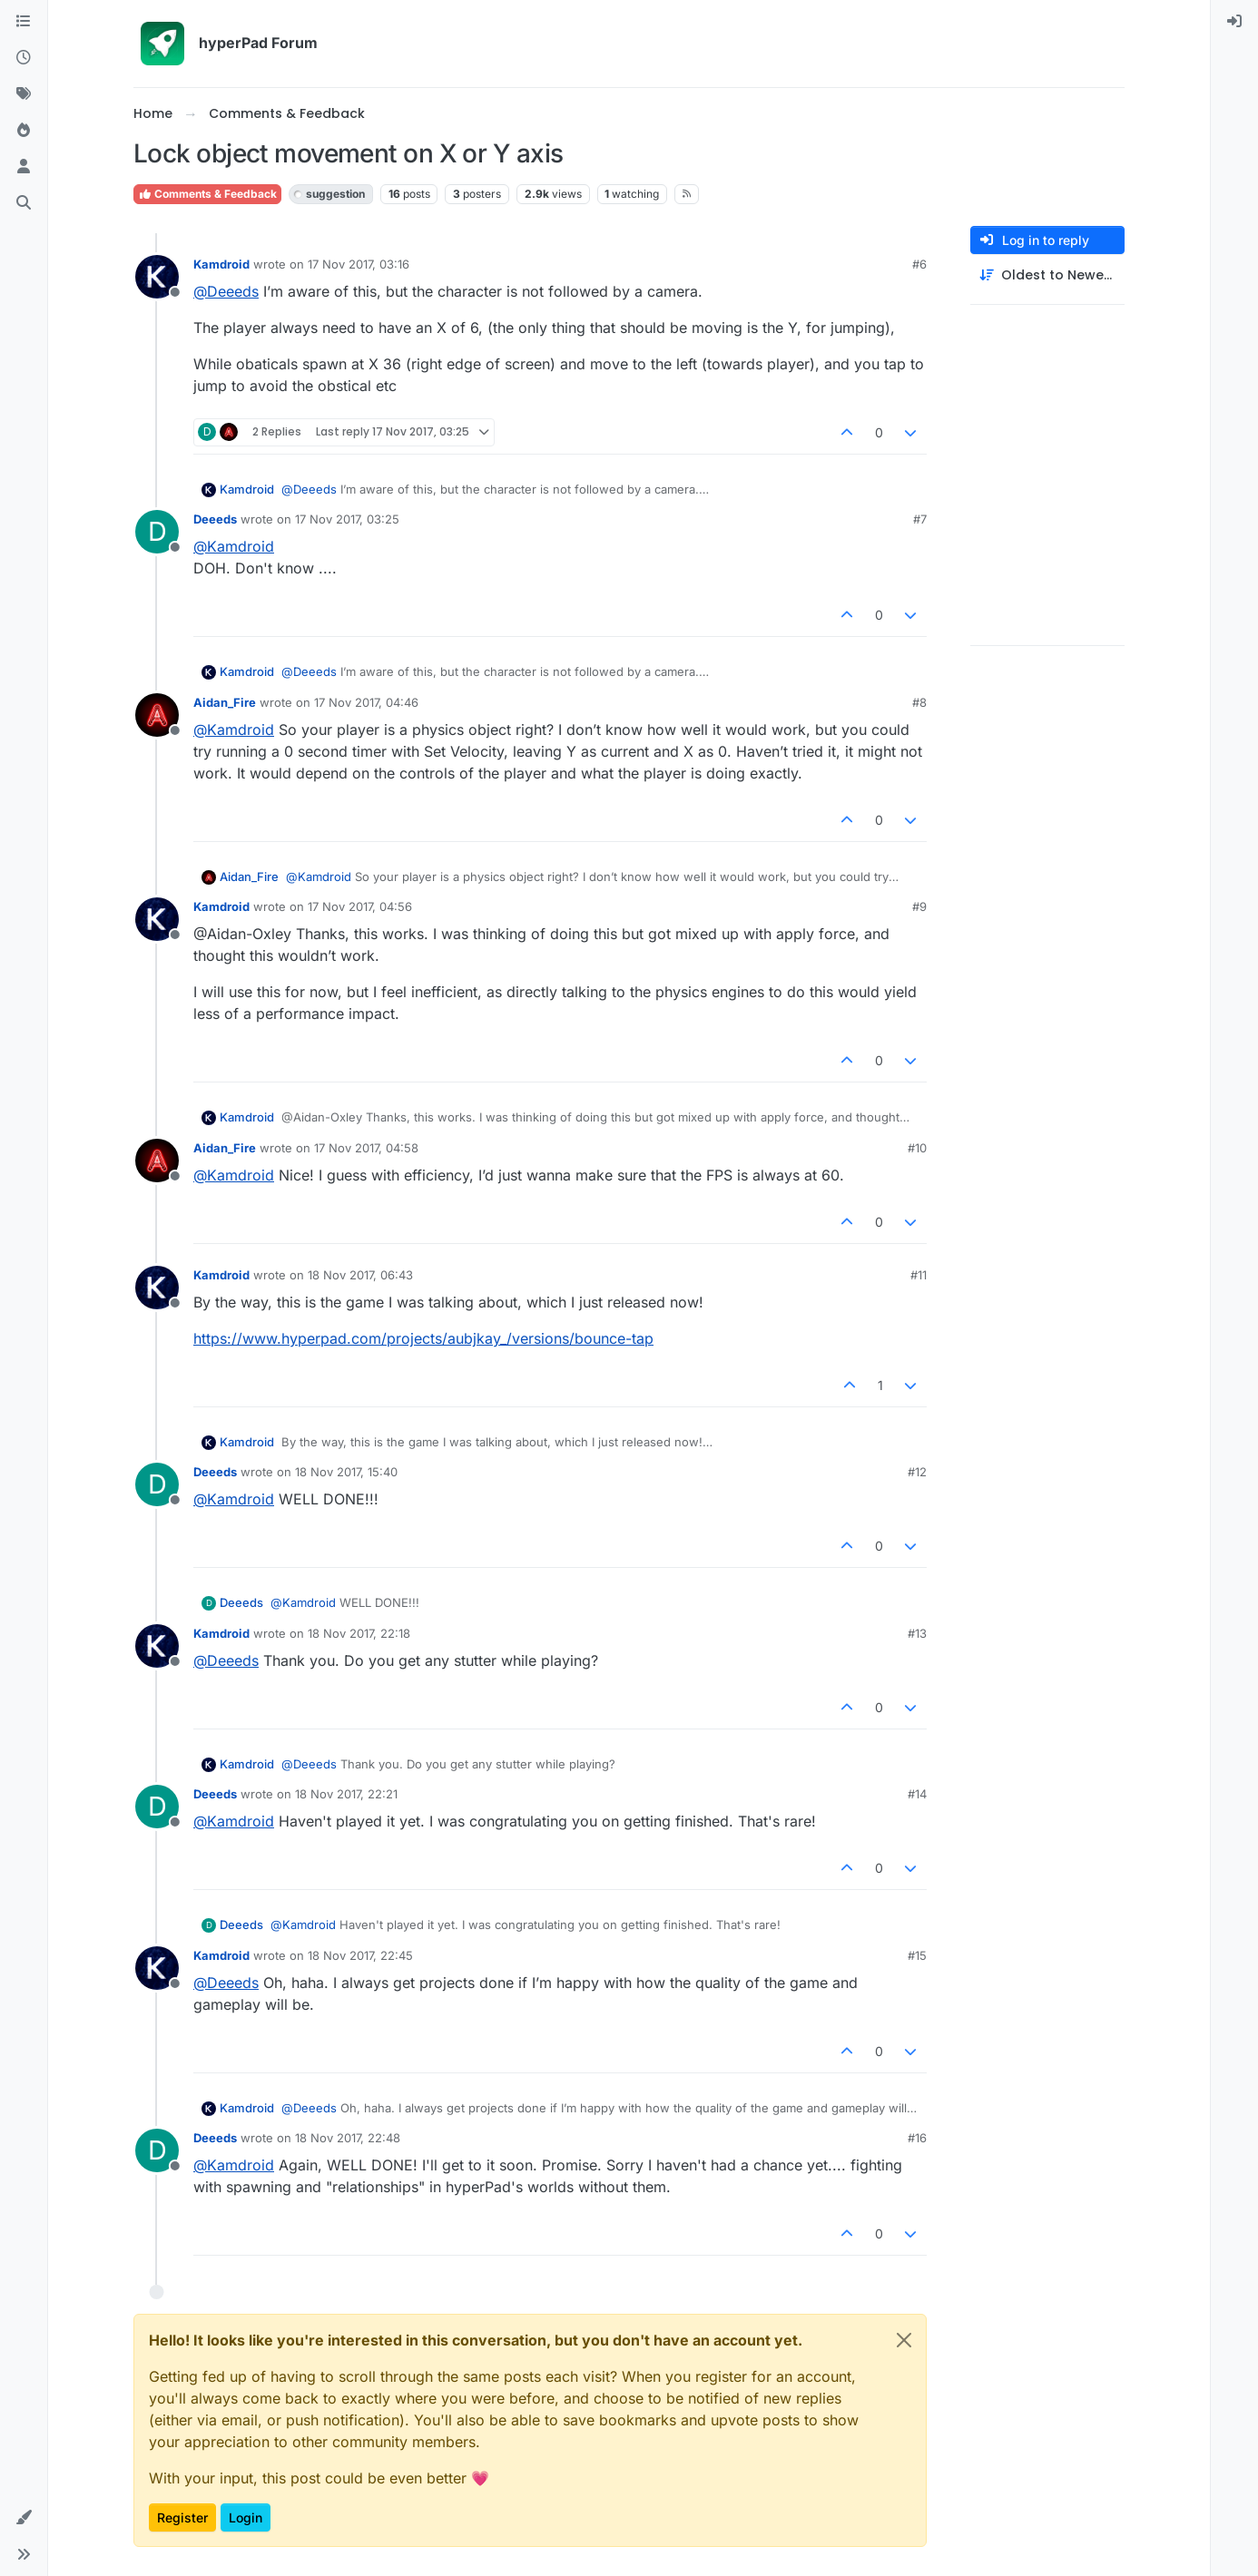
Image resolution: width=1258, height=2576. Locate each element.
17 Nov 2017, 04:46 (366, 702)
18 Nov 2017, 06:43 (360, 1275)
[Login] (1234, 21)
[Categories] (23, 21)
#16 (917, 2137)
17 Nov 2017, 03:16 (358, 264)
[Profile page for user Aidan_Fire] (157, 715)
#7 (920, 519)
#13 (917, 1633)
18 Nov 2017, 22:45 (360, 1955)
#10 (917, 1148)
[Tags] (23, 94)
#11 (918, 1275)
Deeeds (215, 519)
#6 (919, 264)
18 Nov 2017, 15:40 (346, 1471)
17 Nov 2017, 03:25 (347, 519)
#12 (917, 1471)
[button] (23, 2517)
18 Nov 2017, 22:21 (346, 1794)
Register (182, 2517)
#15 (917, 1955)
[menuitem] (1234, 21)
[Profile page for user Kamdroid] (157, 277)
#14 (917, 1794)
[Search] (23, 203)
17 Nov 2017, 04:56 (360, 906)
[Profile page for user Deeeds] (157, 531)
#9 (919, 906)
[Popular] (23, 130)
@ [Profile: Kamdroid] (233, 546)
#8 (919, 702)
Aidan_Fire (224, 702)
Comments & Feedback (207, 194)
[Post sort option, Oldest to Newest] (1047, 275)
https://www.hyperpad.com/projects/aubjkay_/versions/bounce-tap (423, 1338)
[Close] (904, 2340)
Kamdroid (221, 264)
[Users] (23, 166)
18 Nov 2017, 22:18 (359, 1633)
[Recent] (23, 58)
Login (245, 2517)
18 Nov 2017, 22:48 (347, 2137)
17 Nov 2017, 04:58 (366, 1148)
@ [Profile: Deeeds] (226, 291)
